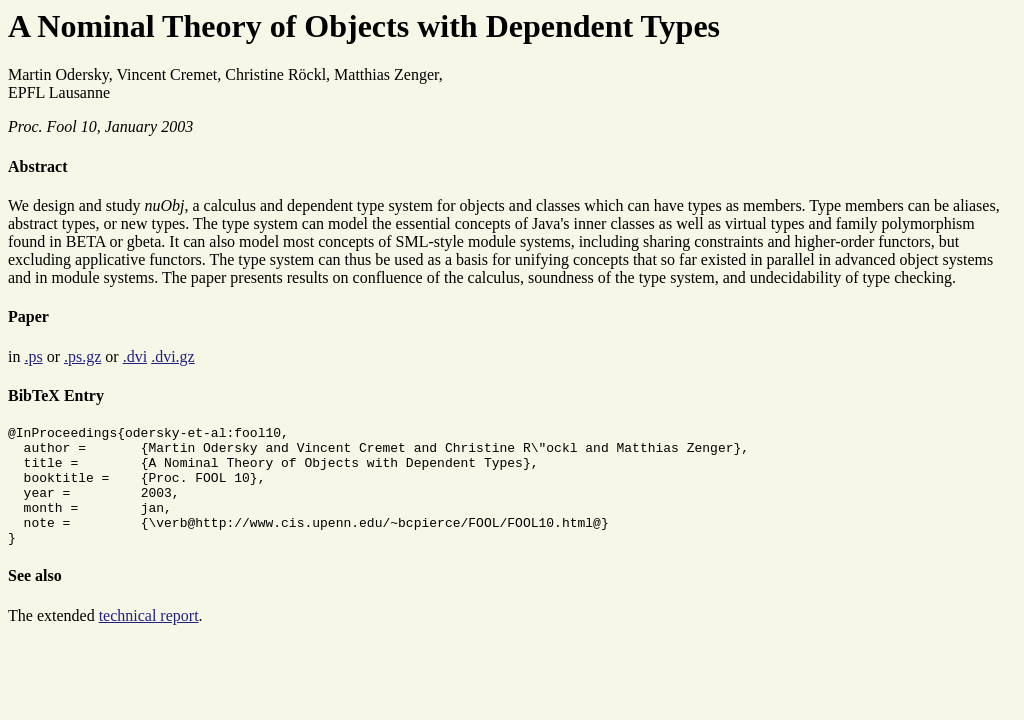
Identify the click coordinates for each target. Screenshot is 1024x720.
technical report (149, 639)
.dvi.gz (173, 356)
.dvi (135, 356)
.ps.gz (82, 356)
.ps (33, 356)
